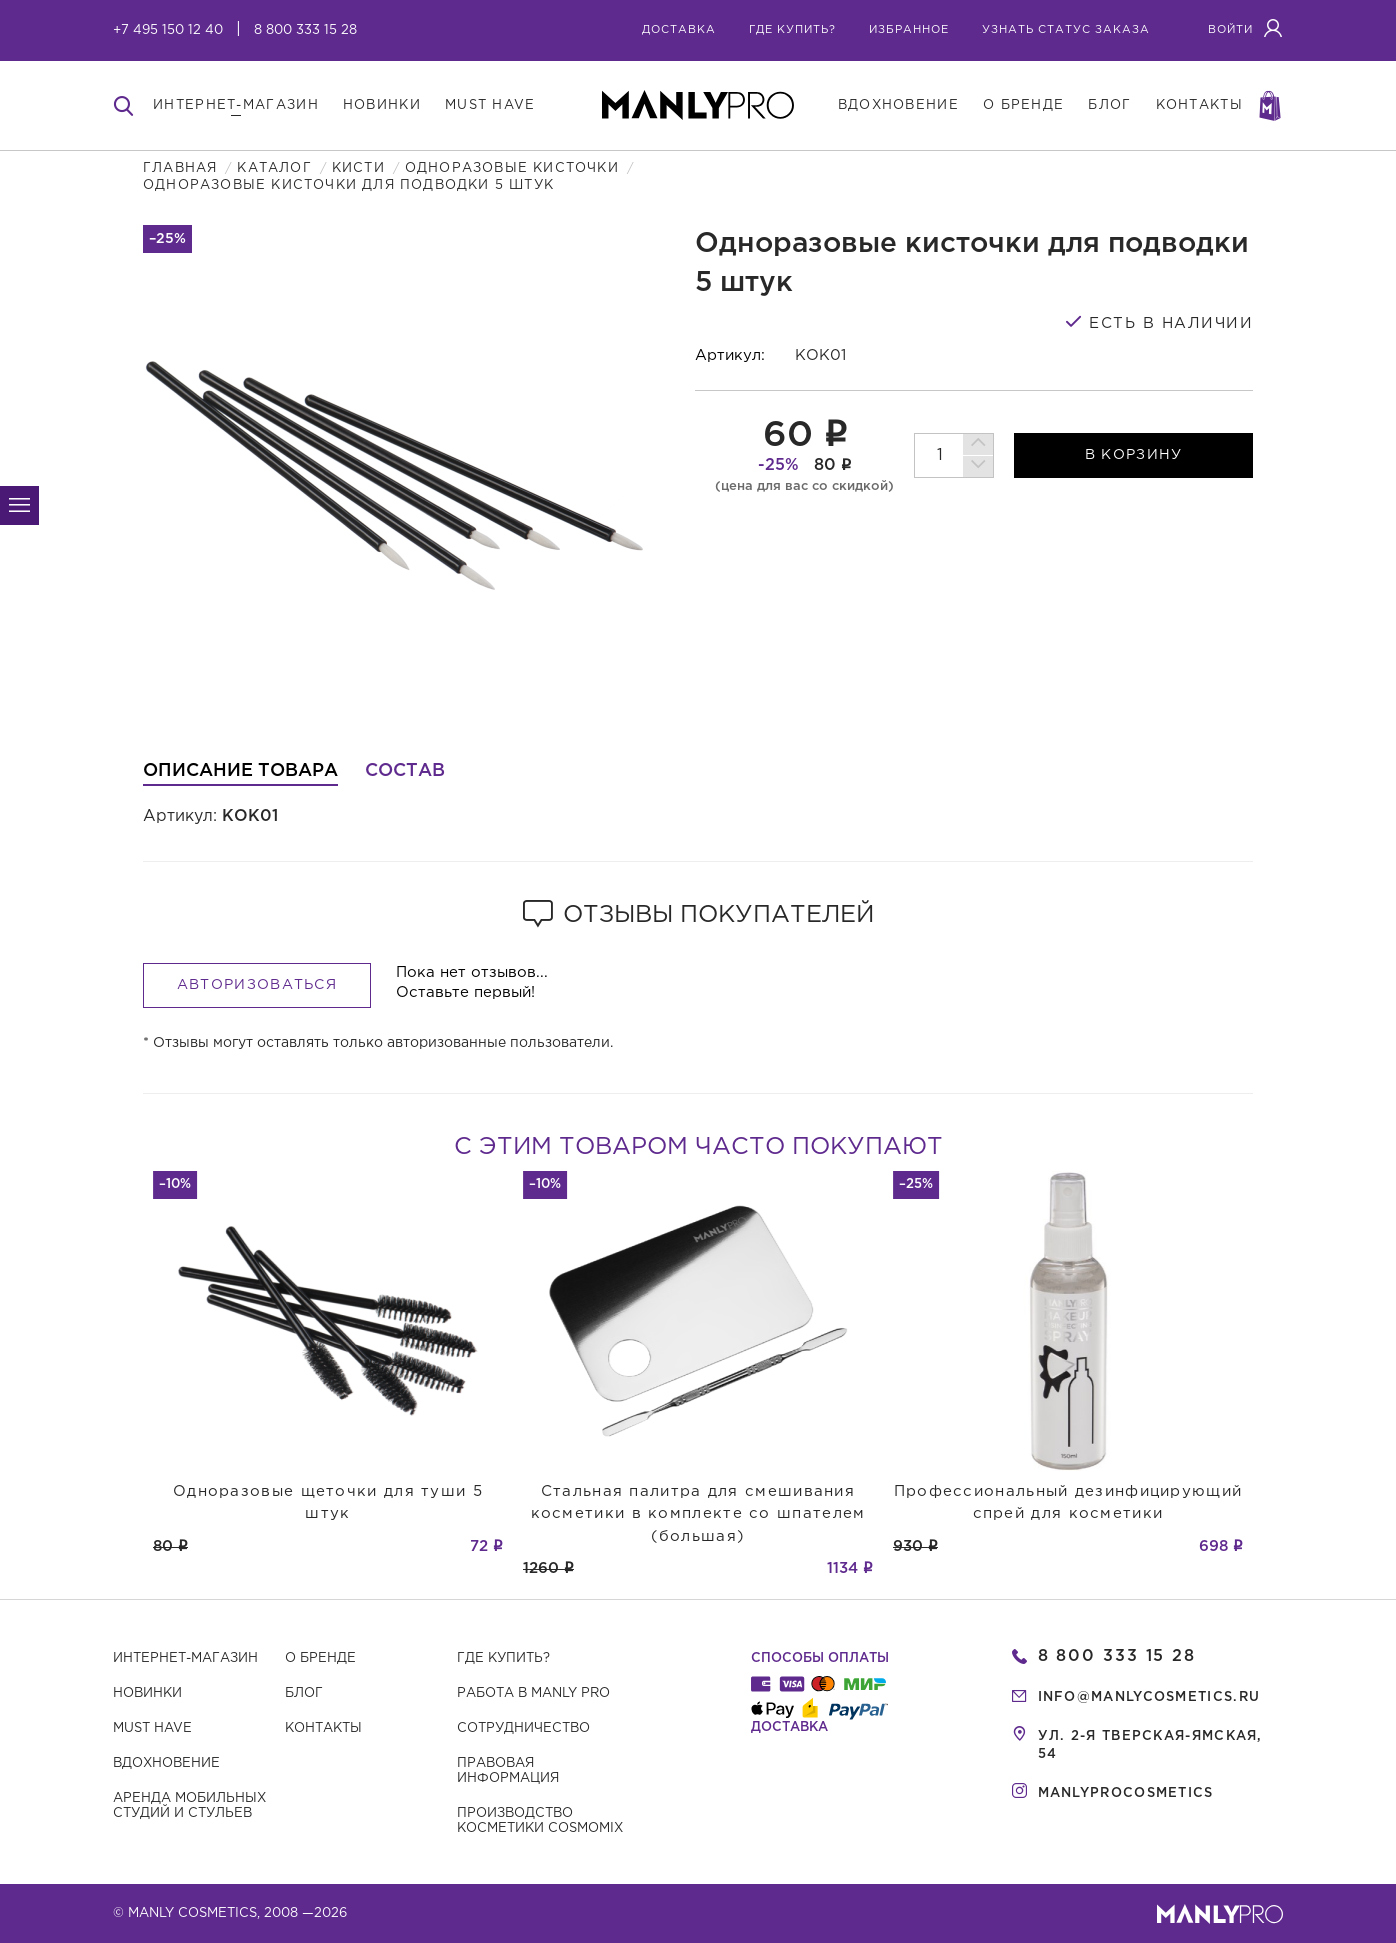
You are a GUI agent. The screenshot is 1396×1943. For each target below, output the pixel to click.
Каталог (274, 168)
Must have (152, 1728)
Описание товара (240, 771)
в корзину (1134, 455)
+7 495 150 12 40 (168, 30)
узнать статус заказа (1066, 30)
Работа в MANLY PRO (533, 1693)
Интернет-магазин (185, 1658)
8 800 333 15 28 (305, 30)
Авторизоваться (257, 985)
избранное (909, 30)
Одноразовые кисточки (512, 168)
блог (1109, 105)
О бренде (320, 1658)
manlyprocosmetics (1126, 1793)
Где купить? (503, 1658)
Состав (405, 771)
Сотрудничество (523, 1728)
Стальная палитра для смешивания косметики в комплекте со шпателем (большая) (698, 1514)
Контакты (323, 1728)
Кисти (358, 168)
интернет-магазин (236, 105)
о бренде (1023, 105)
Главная (180, 168)
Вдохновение (166, 1763)
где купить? (792, 30)
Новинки (147, 1693)
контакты (1199, 105)
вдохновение (898, 105)
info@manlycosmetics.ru (1149, 1697)
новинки (382, 105)
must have (490, 105)
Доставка (679, 30)
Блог (304, 1693)
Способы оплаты (820, 1658)
